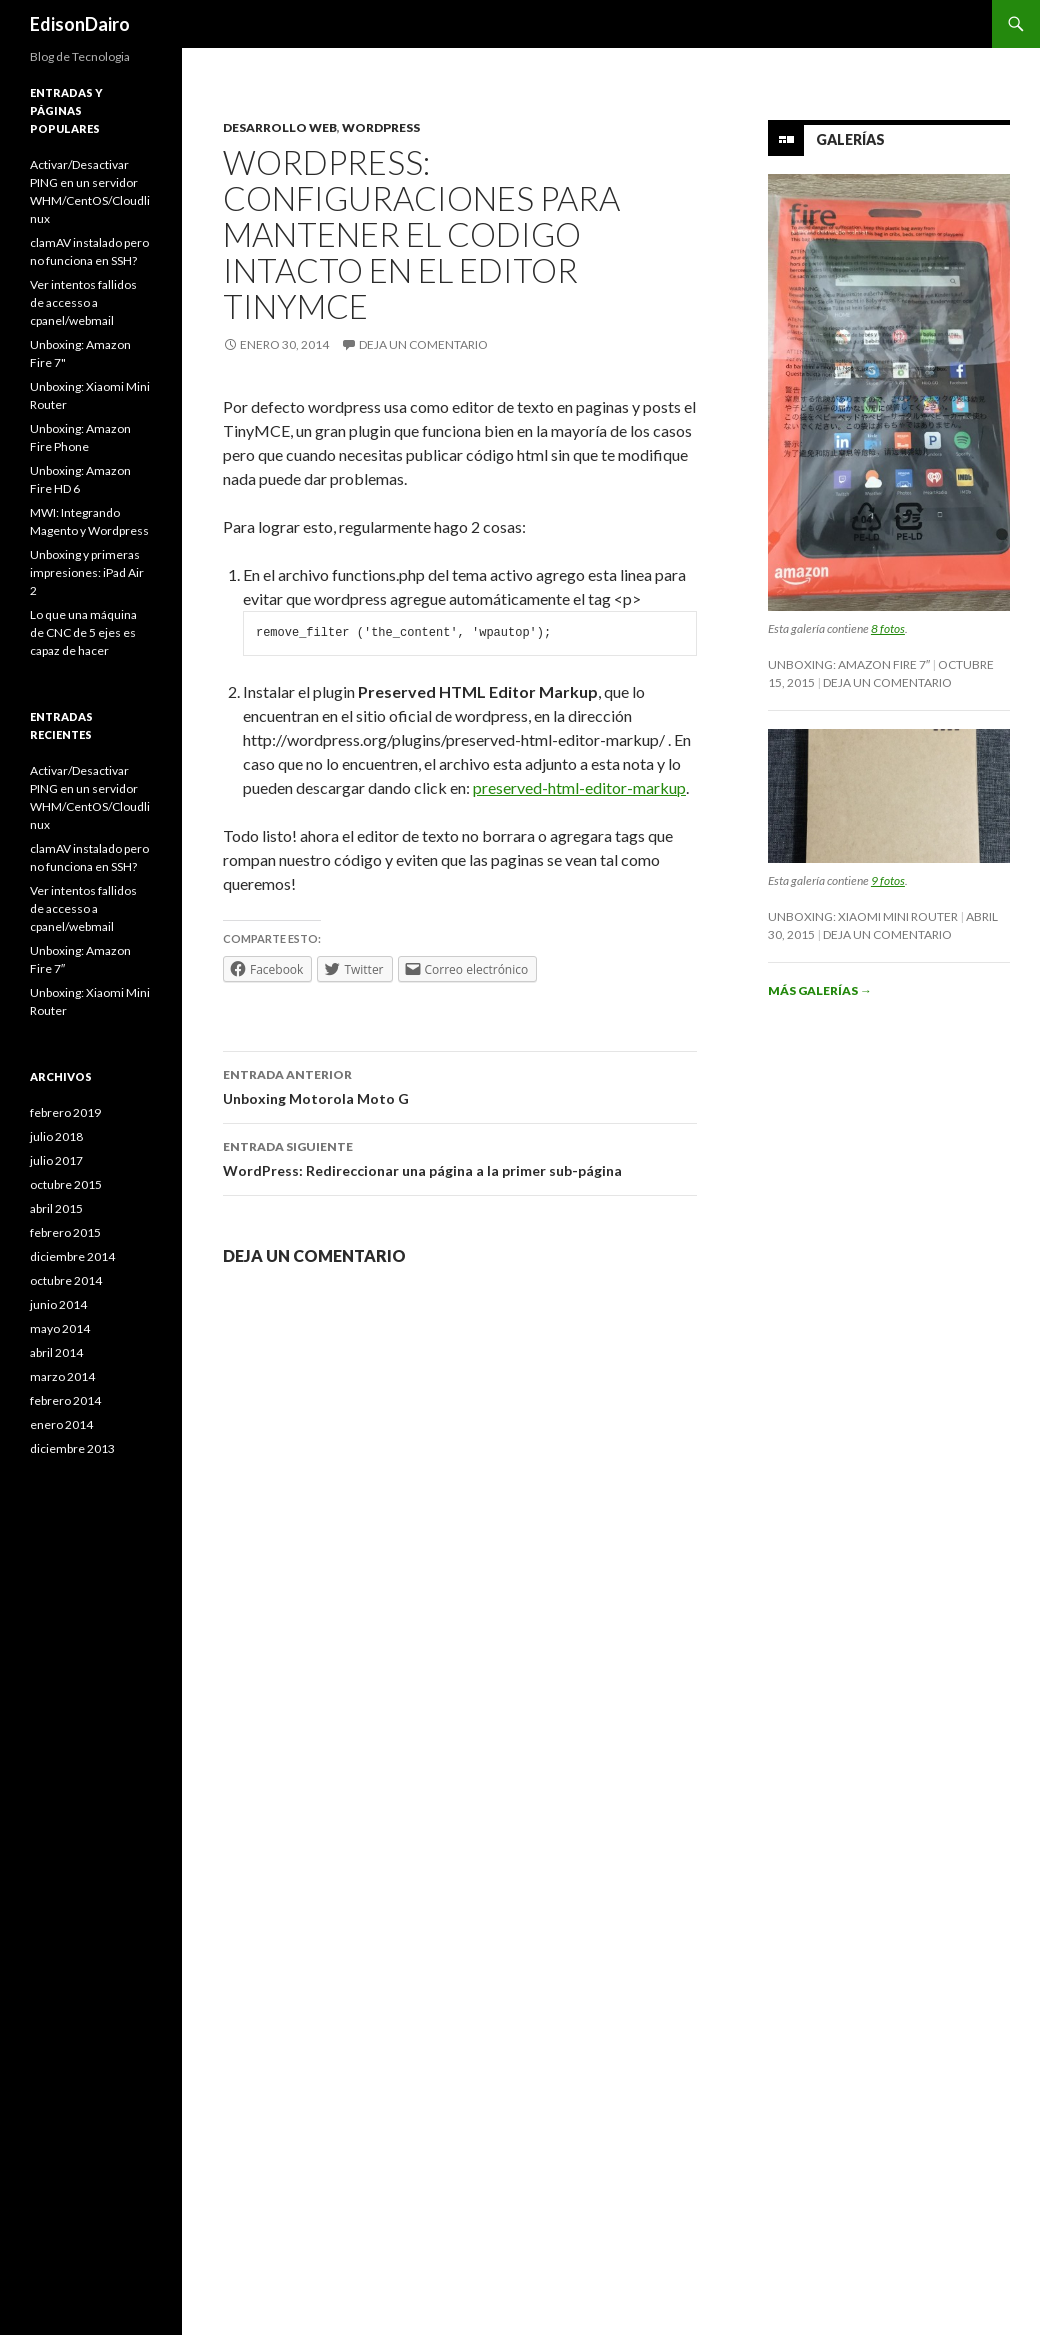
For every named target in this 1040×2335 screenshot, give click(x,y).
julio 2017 (56, 1160)
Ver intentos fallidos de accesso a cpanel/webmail (83, 302)
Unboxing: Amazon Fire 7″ (849, 664)
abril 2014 (56, 1352)
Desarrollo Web (280, 127)
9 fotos (888, 880)
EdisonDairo (80, 24)
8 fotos (888, 628)
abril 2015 (56, 1208)
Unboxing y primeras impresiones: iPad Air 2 (87, 572)
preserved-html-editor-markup (579, 787)
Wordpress (381, 127)
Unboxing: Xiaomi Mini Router (863, 916)
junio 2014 (58, 1304)
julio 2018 (56, 1136)
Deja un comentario (423, 344)
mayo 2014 (60, 1328)
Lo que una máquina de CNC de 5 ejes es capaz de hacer (83, 632)
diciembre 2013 (72, 1448)
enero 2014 (61, 1424)
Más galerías (820, 990)
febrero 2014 (65, 1400)
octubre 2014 (66, 1280)
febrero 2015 (65, 1232)
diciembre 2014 (72, 1256)
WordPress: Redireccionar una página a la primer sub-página (460, 1157)
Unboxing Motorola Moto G (460, 1085)
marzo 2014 (62, 1376)
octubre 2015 (66, 1184)
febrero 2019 (65, 1112)
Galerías (850, 139)
